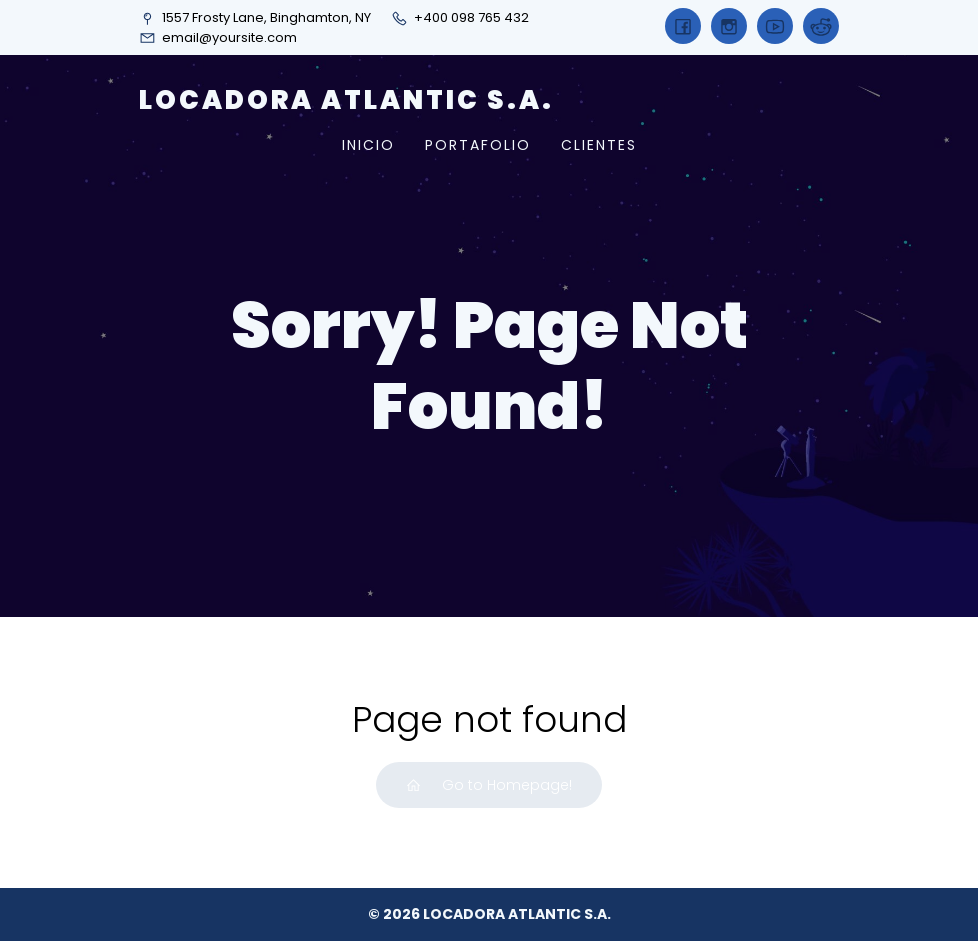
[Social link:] (683, 26)
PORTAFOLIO (478, 145)
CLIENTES (599, 145)
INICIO (368, 145)
